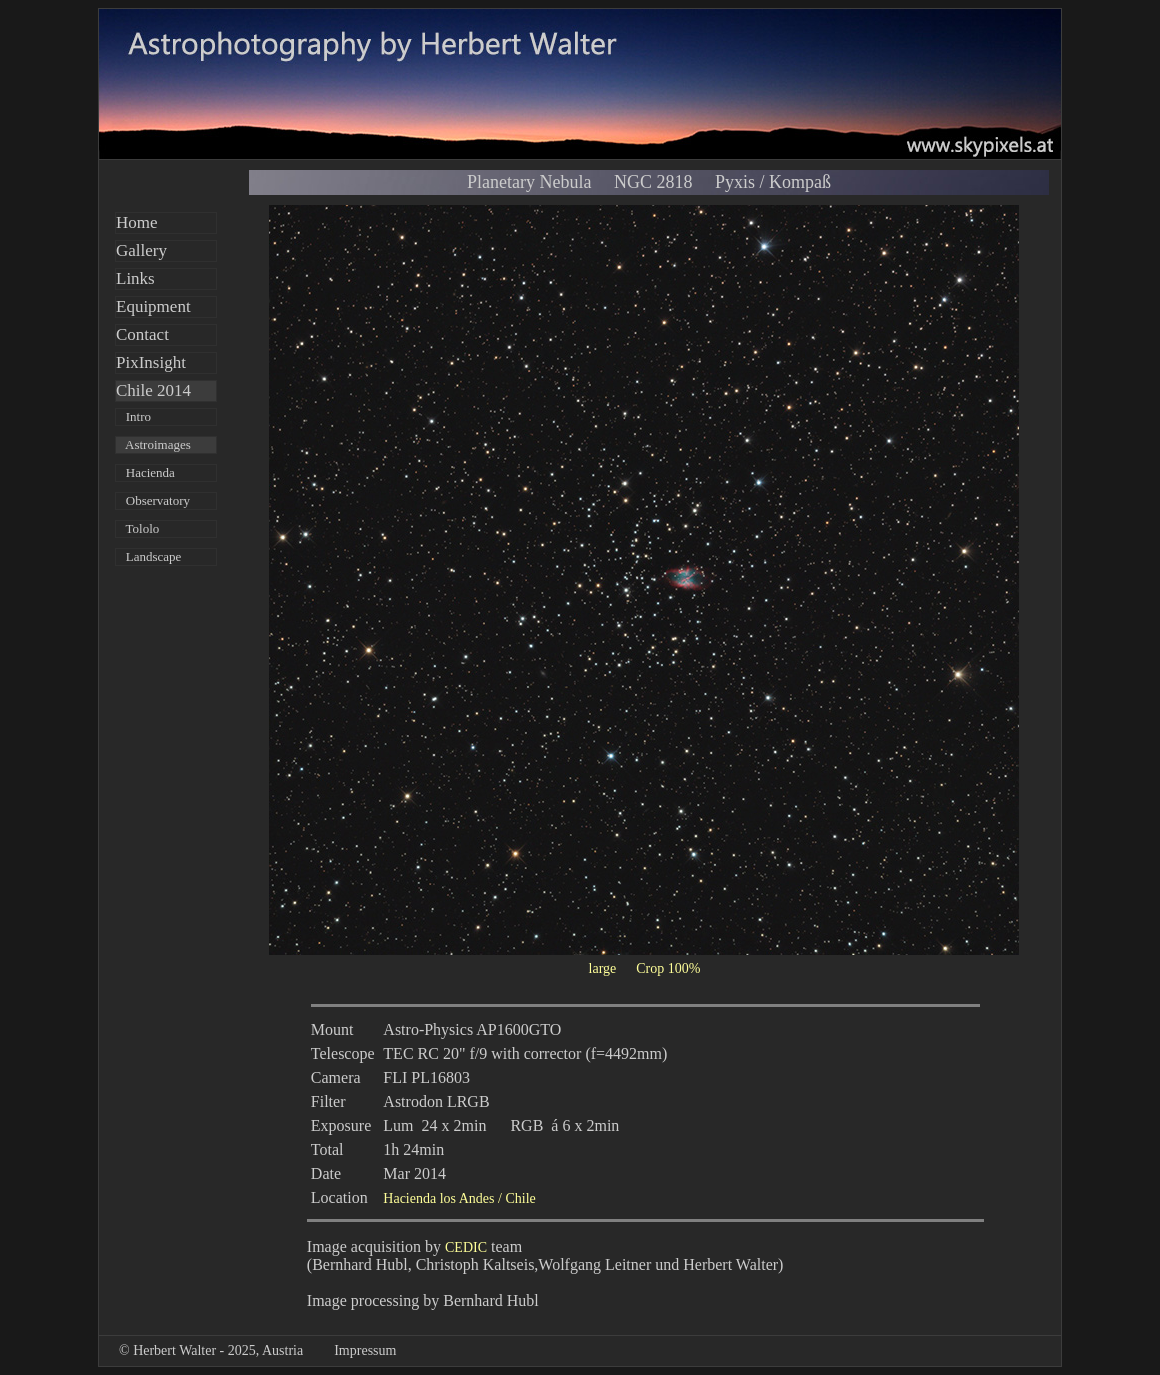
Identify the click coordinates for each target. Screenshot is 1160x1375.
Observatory (153, 500)
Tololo (137, 528)
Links (135, 278)
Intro (133, 416)
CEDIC (466, 1247)
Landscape (148, 556)
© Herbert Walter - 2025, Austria (211, 1350)
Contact (142, 334)
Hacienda (145, 472)
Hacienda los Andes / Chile (459, 1198)
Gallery (141, 250)
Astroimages (153, 444)
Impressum (365, 1350)
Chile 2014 (153, 390)
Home (137, 222)
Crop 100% (668, 968)
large (603, 968)
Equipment (153, 306)
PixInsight (151, 362)
